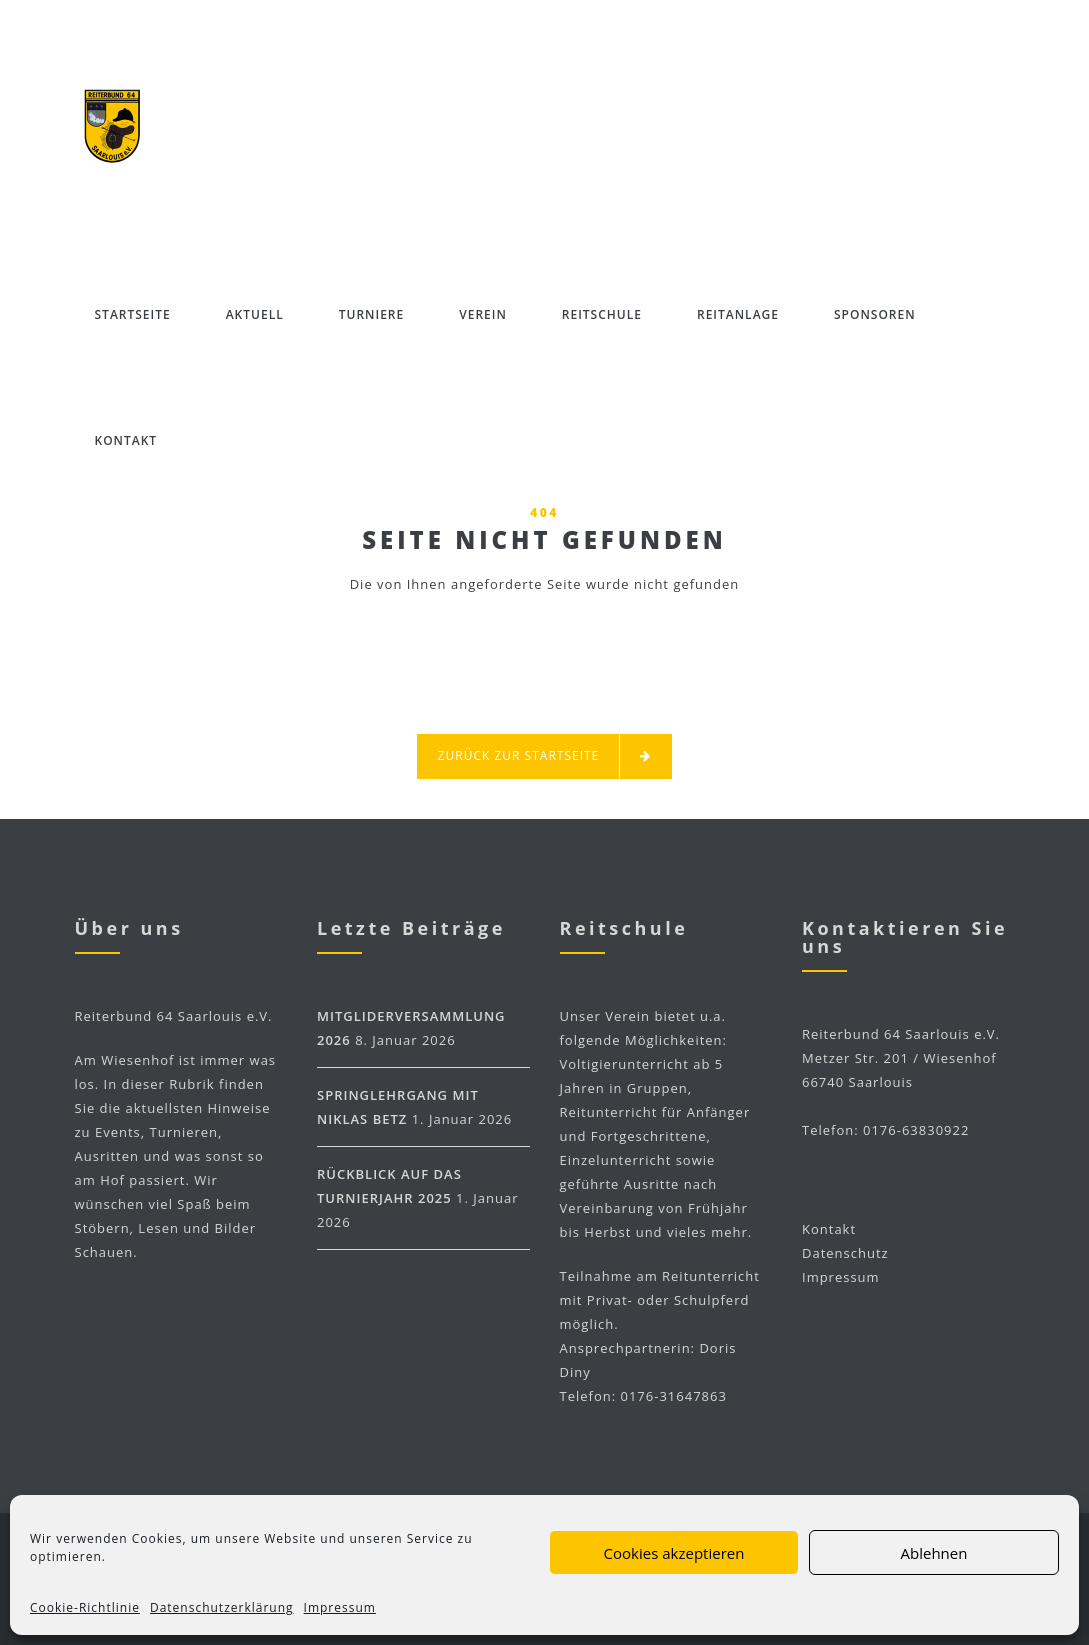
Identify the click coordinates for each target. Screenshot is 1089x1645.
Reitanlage (738, 314)
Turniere (371, 314)
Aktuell (255, 314)
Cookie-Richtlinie (85, 1607)
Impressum (340, 1607)
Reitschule (602, 314)
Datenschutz (845, 1253)
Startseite (133, 314)
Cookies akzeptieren (674, 1553)
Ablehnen (934, 1553)
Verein (483, 314)
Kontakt (126, 440)
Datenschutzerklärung (222, 1607)
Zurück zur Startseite (545, 756)
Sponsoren (875, 314)
